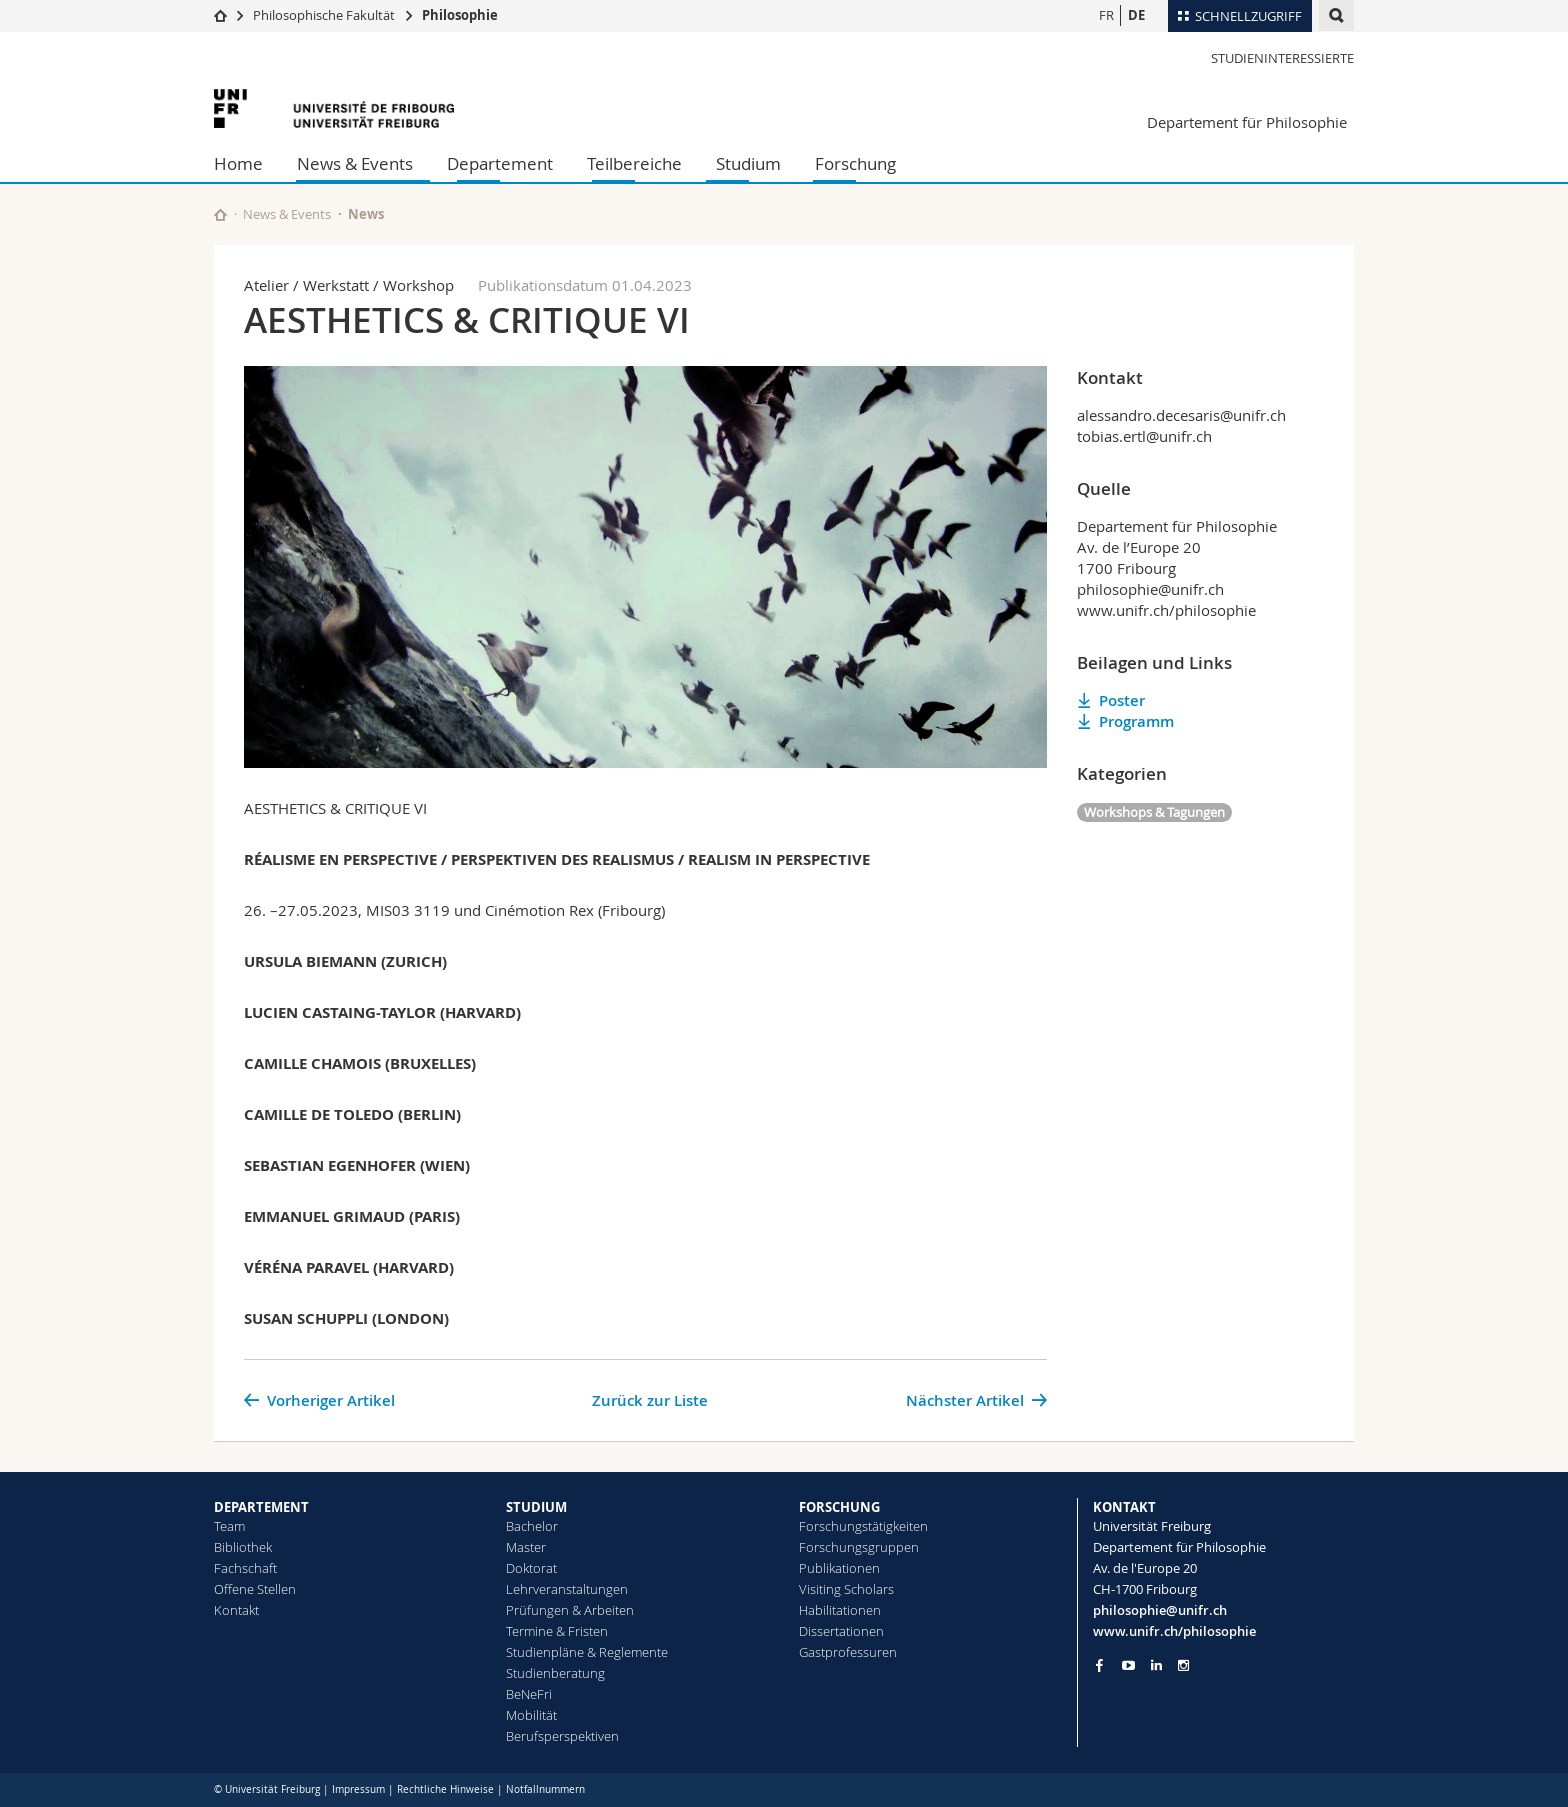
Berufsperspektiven (562, 1736)
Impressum (358, 1789)
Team (229, 1526)
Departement (500, 163)
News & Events (355, 163)
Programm (1136, 721)
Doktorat (531, 1568)
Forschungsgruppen (859, 1547)
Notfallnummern (545, 1789)
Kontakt (236, 1610)
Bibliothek (243, 1547)
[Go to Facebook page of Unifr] (1099, 1665)
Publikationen (839, 1568)
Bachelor (532, 1526)
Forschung (855, 163)
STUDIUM (536, 1507)
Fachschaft (245, 1568)
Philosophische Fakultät (324, 15)
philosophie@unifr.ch (1160, 1610)
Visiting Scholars (846, 1589)
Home (238, 163)
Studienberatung (555, 1673)
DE (1136, 15)
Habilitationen (840, 1610)
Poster (1122, 700)
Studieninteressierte (1282, 58)
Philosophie (460, 15)
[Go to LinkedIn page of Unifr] (1156, 1665)
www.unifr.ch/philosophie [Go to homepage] (1174, 1631)
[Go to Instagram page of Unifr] (1183, 1665)
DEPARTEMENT (261, 1507)
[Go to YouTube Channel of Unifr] (1128, 1665)
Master (526, 1547)
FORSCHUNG (839, 1507)
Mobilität (531, 1715)
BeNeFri (529, 1694)
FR (1106, 15)
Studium (748, 163)
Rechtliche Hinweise (445, 1789)
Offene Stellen (255, 1589)
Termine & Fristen (557, 1631)
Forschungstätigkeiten (863, 1526)
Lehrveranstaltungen (567, 1589)
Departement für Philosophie (1247, 122)
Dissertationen (841, 1631)
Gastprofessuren (848, 1652)
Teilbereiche (634, 163)
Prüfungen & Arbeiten (570, 1610)
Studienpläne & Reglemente (587, 1652)
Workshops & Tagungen (1154, 812)
